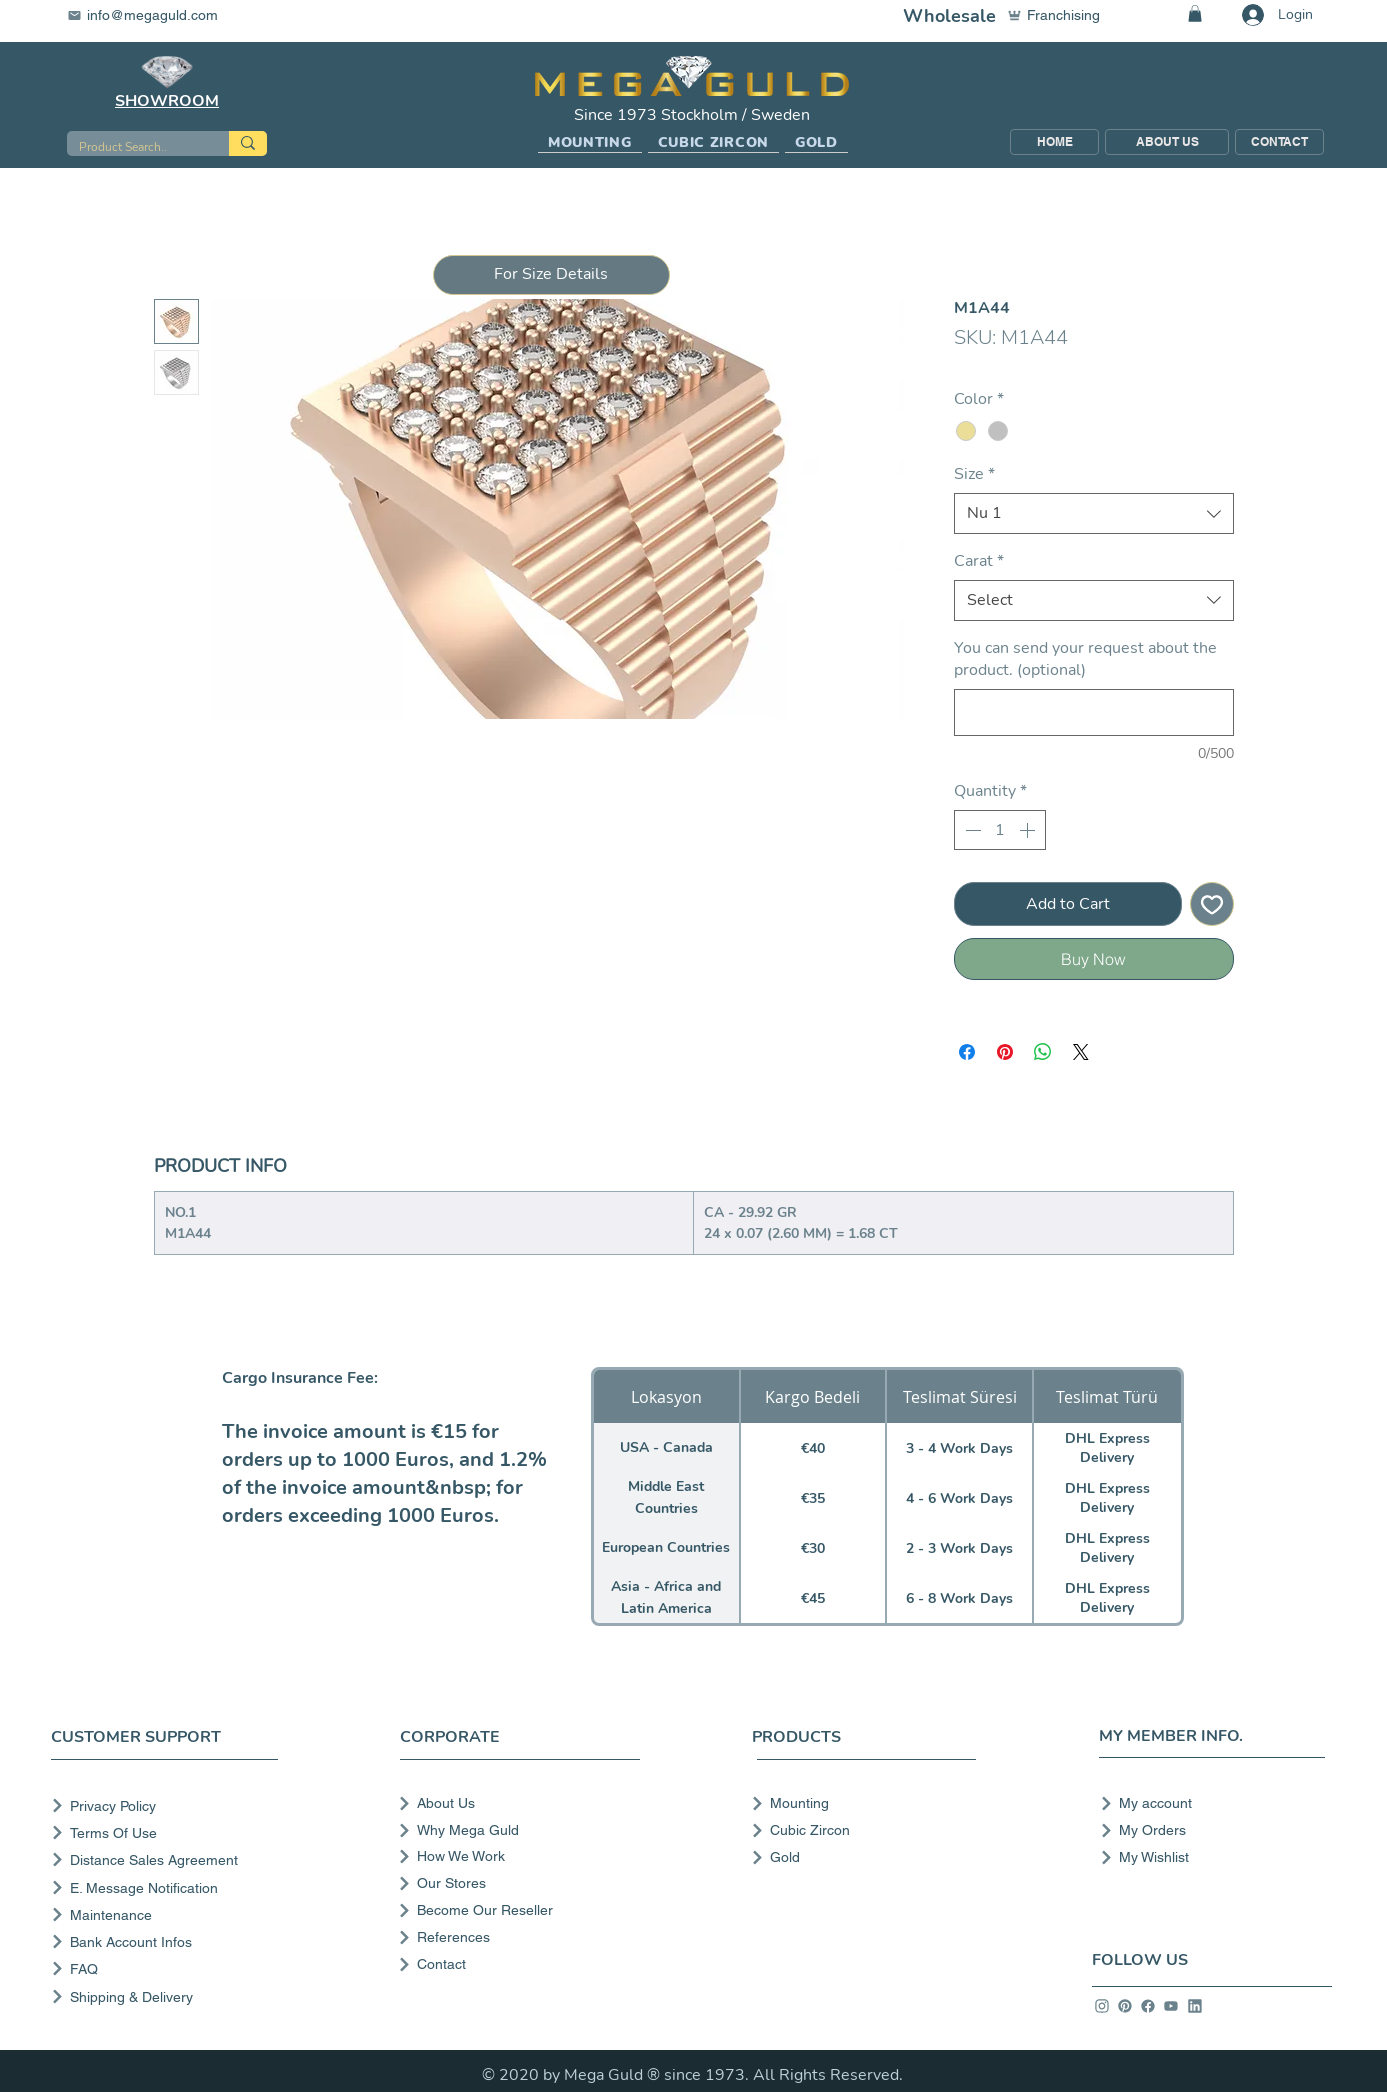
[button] (590, 143)
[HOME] (1054, 142)
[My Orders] (1206, 1830)
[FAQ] (168, 1968)
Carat (979, 561)
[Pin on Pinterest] (1005, 1052)
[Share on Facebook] (967, 1052)
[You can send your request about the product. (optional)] (1094, 712)
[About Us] (517, 1803)
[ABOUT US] (1167, 142)
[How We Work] (517, 1856)
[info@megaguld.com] (155, 15)
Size (974, 474)
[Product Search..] (133, 147)
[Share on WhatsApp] (1043, 1052)
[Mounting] (857, 1803)
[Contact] (517, 1964)
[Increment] (1029, 830)
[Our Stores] (517, 1883)
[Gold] (857, 1857)
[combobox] (1094, 513)
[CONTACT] (1279, 142)
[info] (1102, 2006)
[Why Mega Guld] (517, 1830)
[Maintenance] (168, 1914)
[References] (517, 1937)
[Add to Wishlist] (1212, 904)
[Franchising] (1063, 15)
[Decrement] (971, 830)
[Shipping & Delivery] (168, 1996)
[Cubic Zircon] (857, 1830)
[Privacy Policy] (168, 1805)
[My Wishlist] (1206, 1857)
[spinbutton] (1000, 830)
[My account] (1206, 1803)
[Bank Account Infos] (168, 1941)
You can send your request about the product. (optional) (1085, 659)
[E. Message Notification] (168, 1887)
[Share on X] (1081, 1052)
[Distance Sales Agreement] (168, 1859)
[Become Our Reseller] (517, 1910)
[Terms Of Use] (168, 1832)
